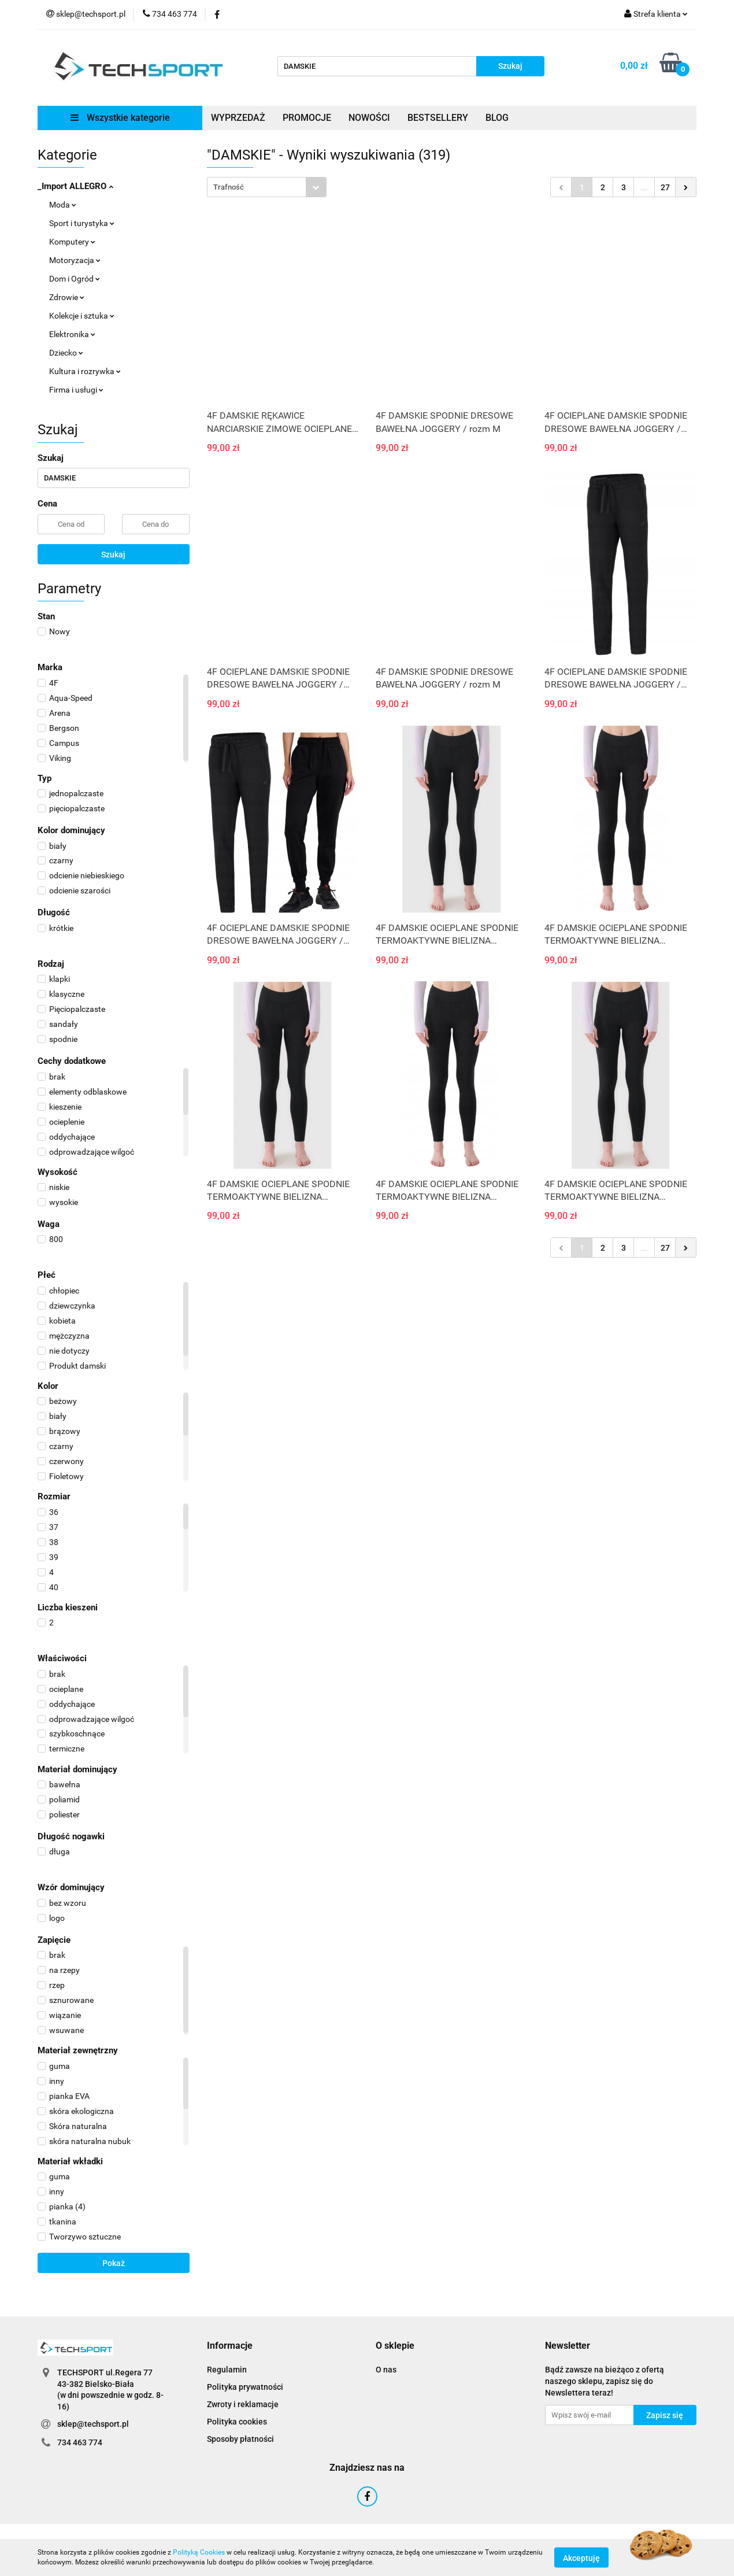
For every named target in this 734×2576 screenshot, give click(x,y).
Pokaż (113, 2263)
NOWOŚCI (369, 117)
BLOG (497, 117)
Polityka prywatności (245, 2387)
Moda (62, 204)
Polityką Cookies (199, 2552)
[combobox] (267, 187)
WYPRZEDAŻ (238, 117)
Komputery (72, 241)
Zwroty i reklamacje (243, 2404)
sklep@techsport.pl (93, 2424)
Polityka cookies (237, 2421)
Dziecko (66, 352)
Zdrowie (66, 297)
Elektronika (72, 334)
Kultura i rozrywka (85, 371)
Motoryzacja (75, 260)
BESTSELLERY (437, 117)
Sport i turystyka (81, 223)
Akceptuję (581, 2557)
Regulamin (227, 2369)
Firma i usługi (76, 389)
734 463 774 (79, 2442)
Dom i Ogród (74, 278)
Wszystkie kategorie (120, 117)
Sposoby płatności (240, 2439)
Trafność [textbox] (228, 187)
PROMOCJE (307, 117)
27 (665, 187)
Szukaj (113, 554)
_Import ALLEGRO (75, 186)
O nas (386, 2369)
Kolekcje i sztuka (81, 315)
